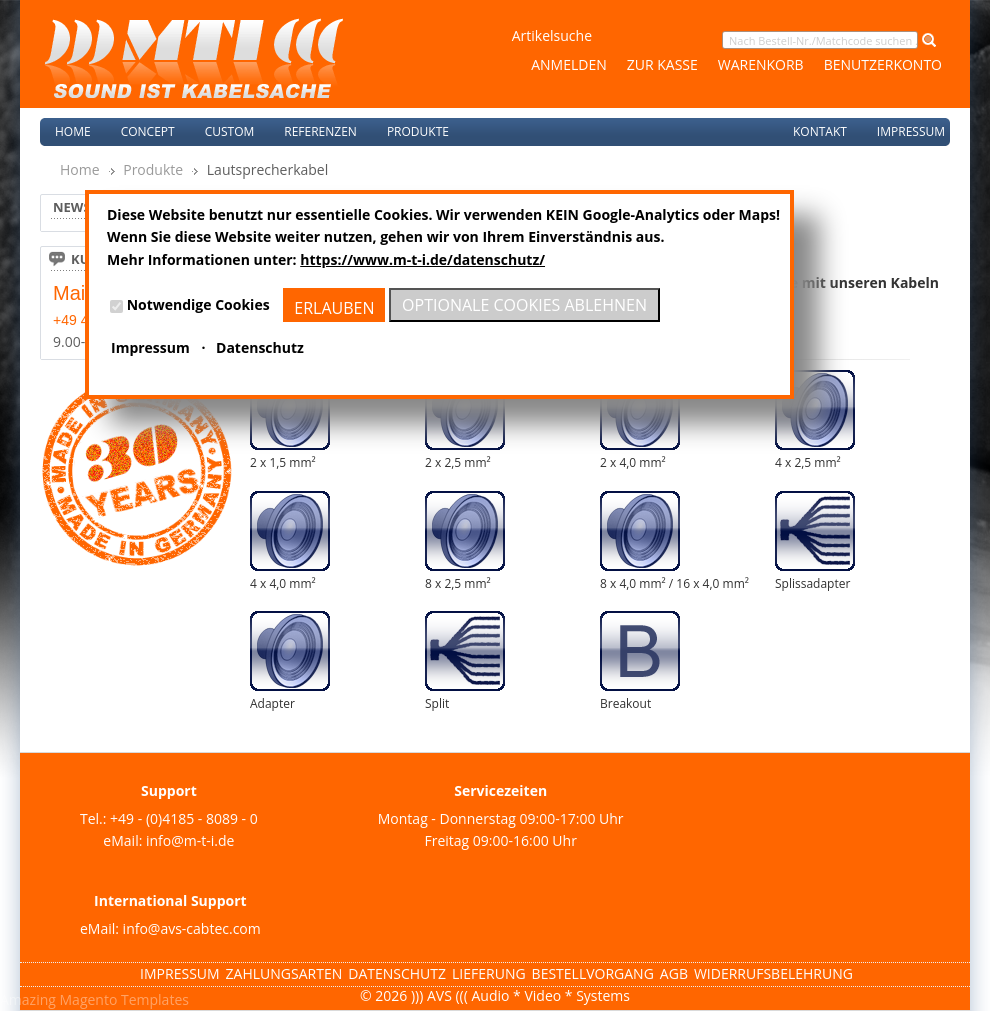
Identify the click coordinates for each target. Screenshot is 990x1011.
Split (437, 703)
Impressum (911, 131)
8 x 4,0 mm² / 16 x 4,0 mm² (674, 583)
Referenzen (320, 131)
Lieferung (489, 973)
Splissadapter (812, 583)
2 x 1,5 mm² (283, 462)
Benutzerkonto (883, 64)
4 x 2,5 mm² (808, 462)
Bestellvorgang (593, 973)
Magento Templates (124, 999)
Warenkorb (761, 64)
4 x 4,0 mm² (283, 583)
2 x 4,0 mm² (633, 462)
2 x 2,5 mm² (458, 462)
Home (73, 131)
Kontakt (820, 131)
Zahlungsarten (284, 973)
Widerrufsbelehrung (773, 973)
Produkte (153, 169)
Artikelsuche (552, 35)
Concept (148, 131)
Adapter (272, 703)
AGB (674, 973)
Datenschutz (397, 973)
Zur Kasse (662, 64)
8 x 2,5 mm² (458, 583)
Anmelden (569, 64)
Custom (230, 131)
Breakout (625, 703)
